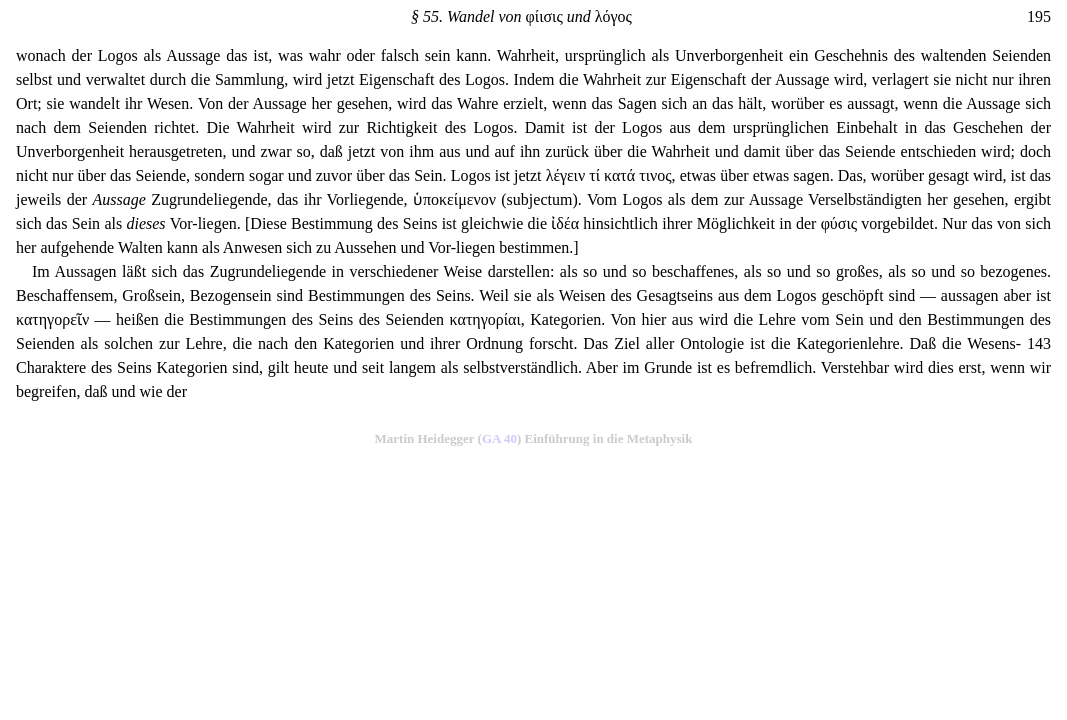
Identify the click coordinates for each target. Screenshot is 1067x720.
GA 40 (499, 438)
